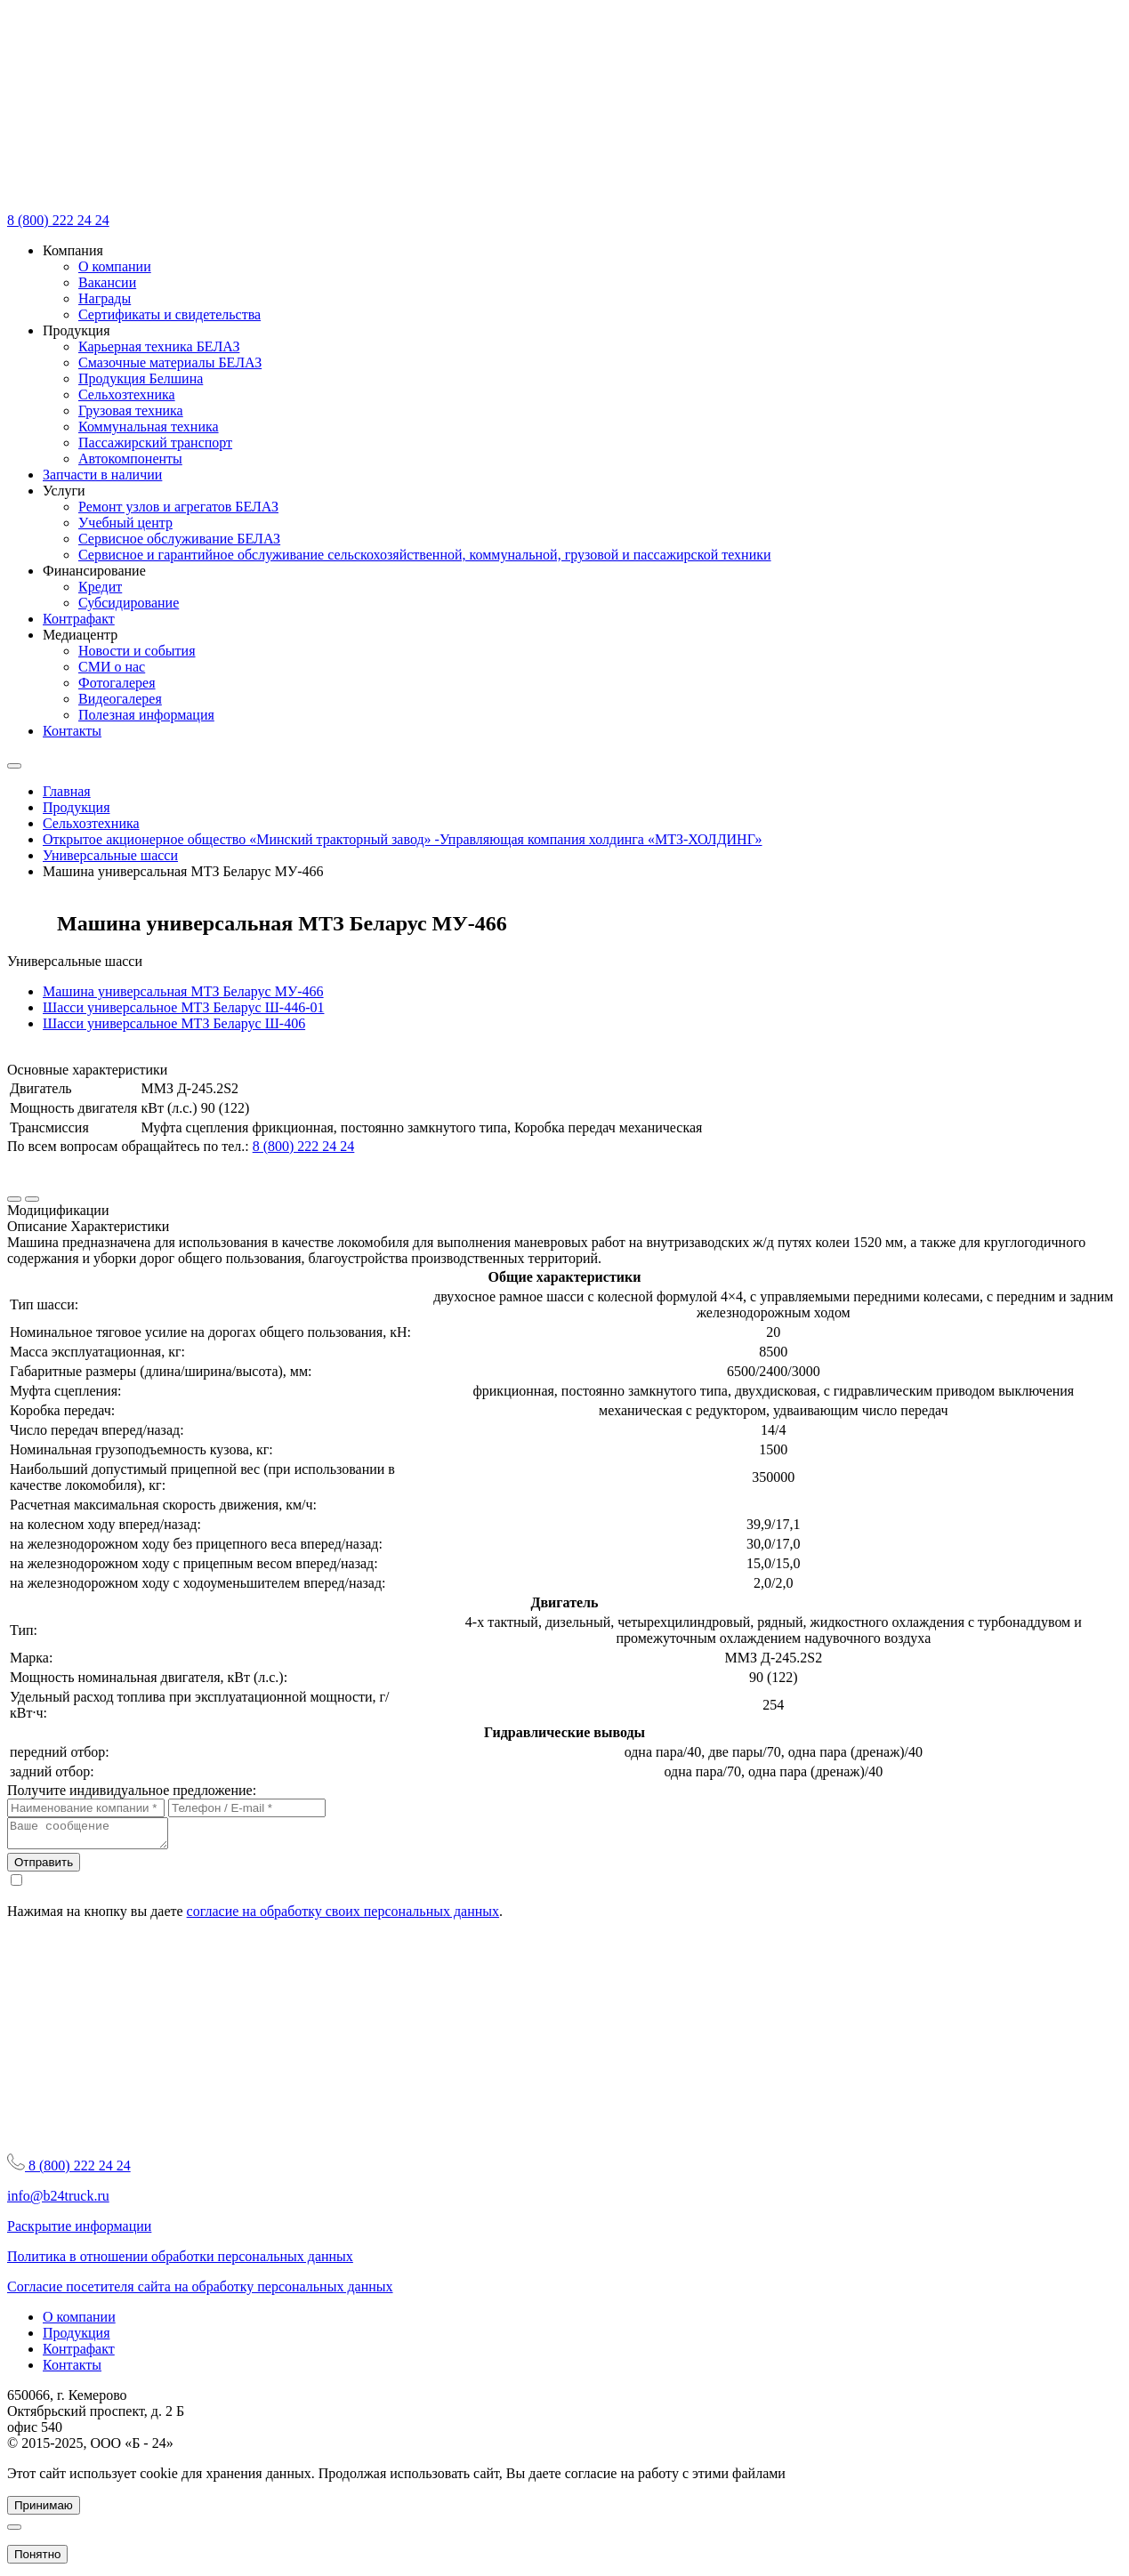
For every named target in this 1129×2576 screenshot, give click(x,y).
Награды (104, 298)
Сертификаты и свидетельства (169, 314)
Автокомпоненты (130, 458)
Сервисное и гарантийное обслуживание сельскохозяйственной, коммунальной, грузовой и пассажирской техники (424, 554)
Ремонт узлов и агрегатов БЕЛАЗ (178, 506)
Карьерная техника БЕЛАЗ (158, 346)
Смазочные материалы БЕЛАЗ (170, 362)
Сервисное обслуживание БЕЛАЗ (179, 538)
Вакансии (107, 282)
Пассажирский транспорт (155, 442)
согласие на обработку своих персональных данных (343, 1916)
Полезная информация (146, 714)
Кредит (100, 586)
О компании (114, 266)
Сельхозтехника (126, 394)
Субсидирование (128, 602)
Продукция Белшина (140, 378)
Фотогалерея (117, 682)
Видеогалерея (120, 698)
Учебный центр (125, 522)
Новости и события (137, 650)
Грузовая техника (130, 410)
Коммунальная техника (148, 426)
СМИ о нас (111, 666)
